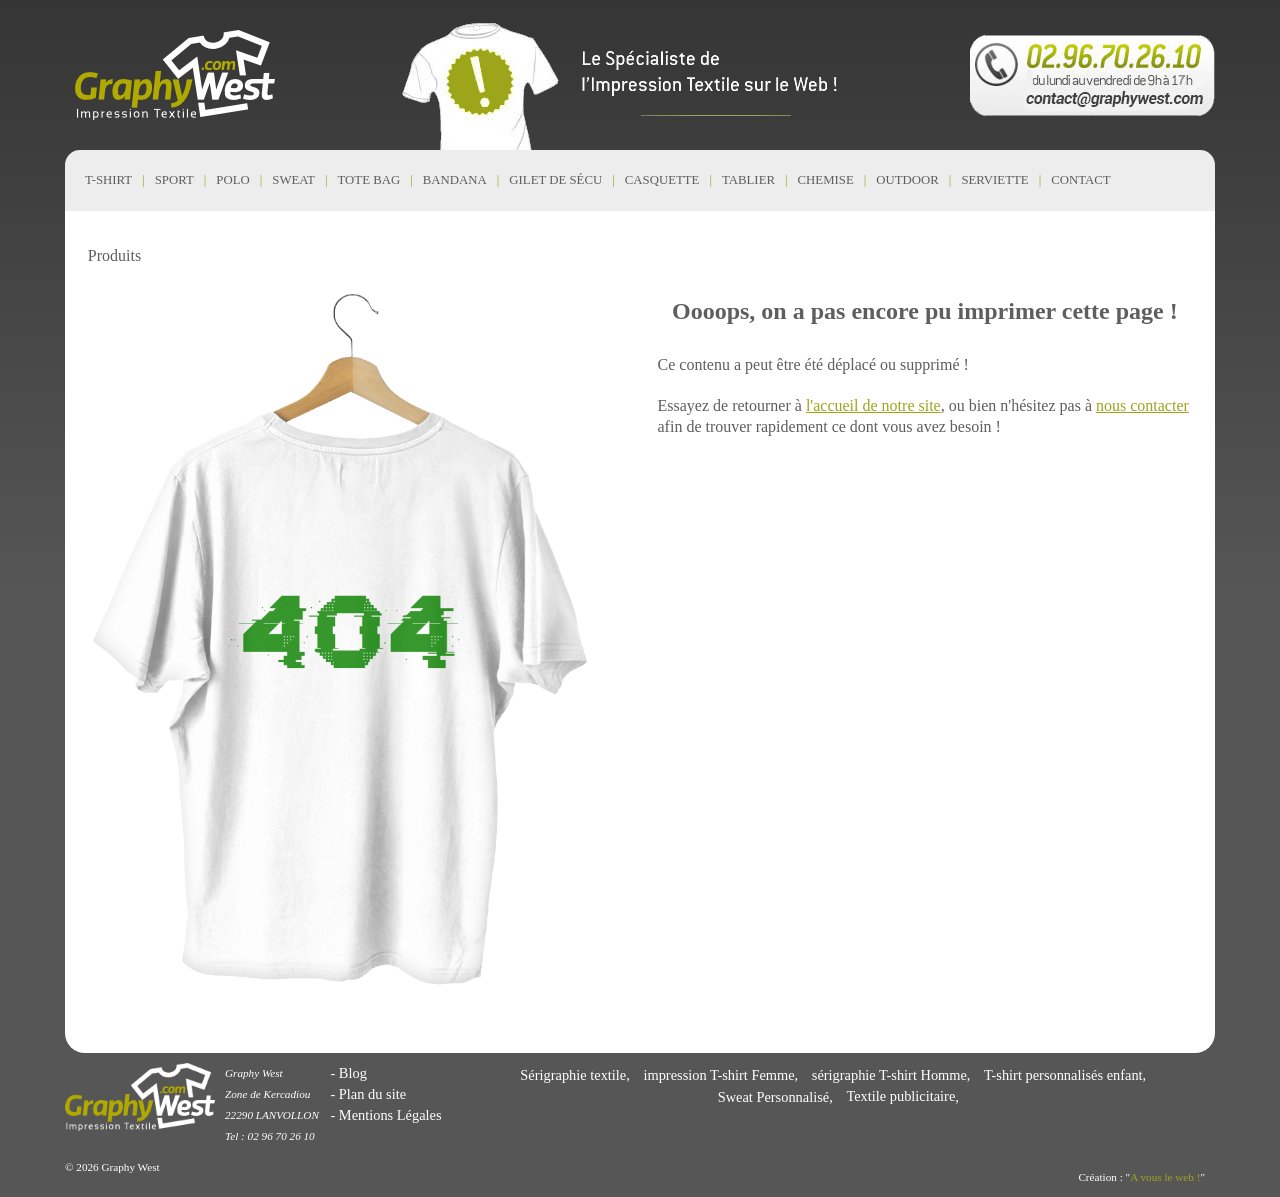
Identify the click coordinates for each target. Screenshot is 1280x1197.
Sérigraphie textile (573, 1075)
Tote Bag (369, 180)
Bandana (455, 180)
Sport (174, 180)
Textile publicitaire (900, 1097)
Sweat (293, 180)
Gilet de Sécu (555, 180)
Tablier (748, 180)
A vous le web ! (1165, 1177)
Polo (232, 180)
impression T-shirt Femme (718, 1075)
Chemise (826, 180)
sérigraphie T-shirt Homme (889, 1075)
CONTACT (1080, 180)
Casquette (662, 180)
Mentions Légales (390, 1115)
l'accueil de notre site (873, 405)
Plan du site (372, 1094)
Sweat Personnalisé (774, 1097)
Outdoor (907, 180)
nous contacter (1142, 405)
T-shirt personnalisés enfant (1063, 1075)
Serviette (994, 180)
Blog (353, 1073)
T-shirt (108, 180)
